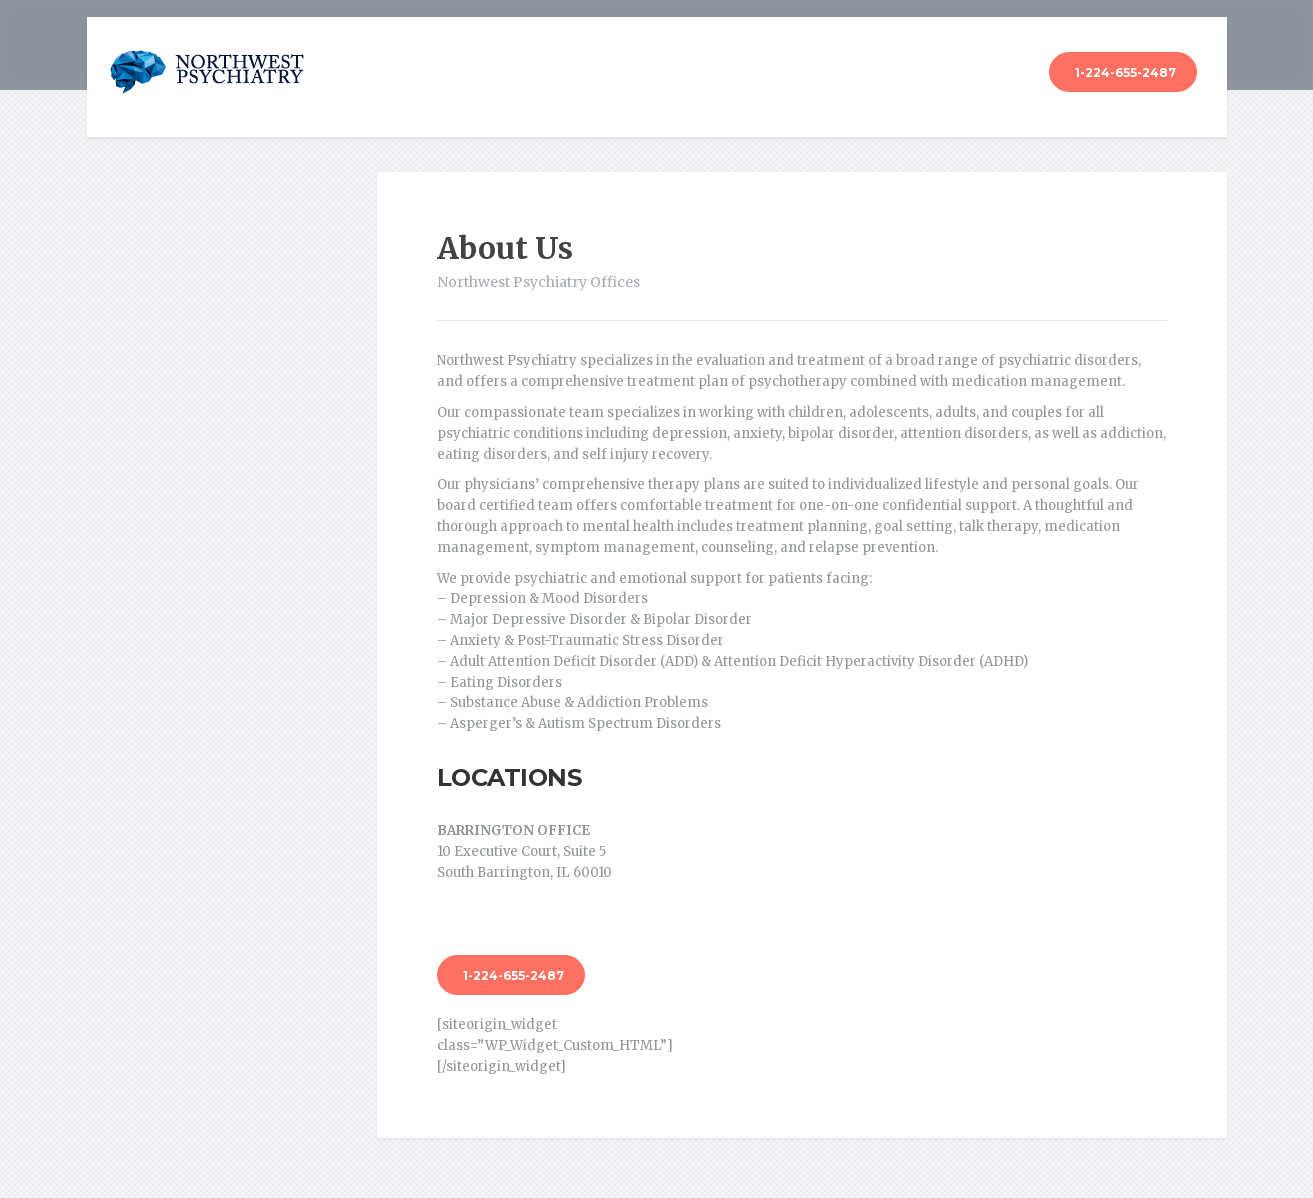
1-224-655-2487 (1125, 72)
